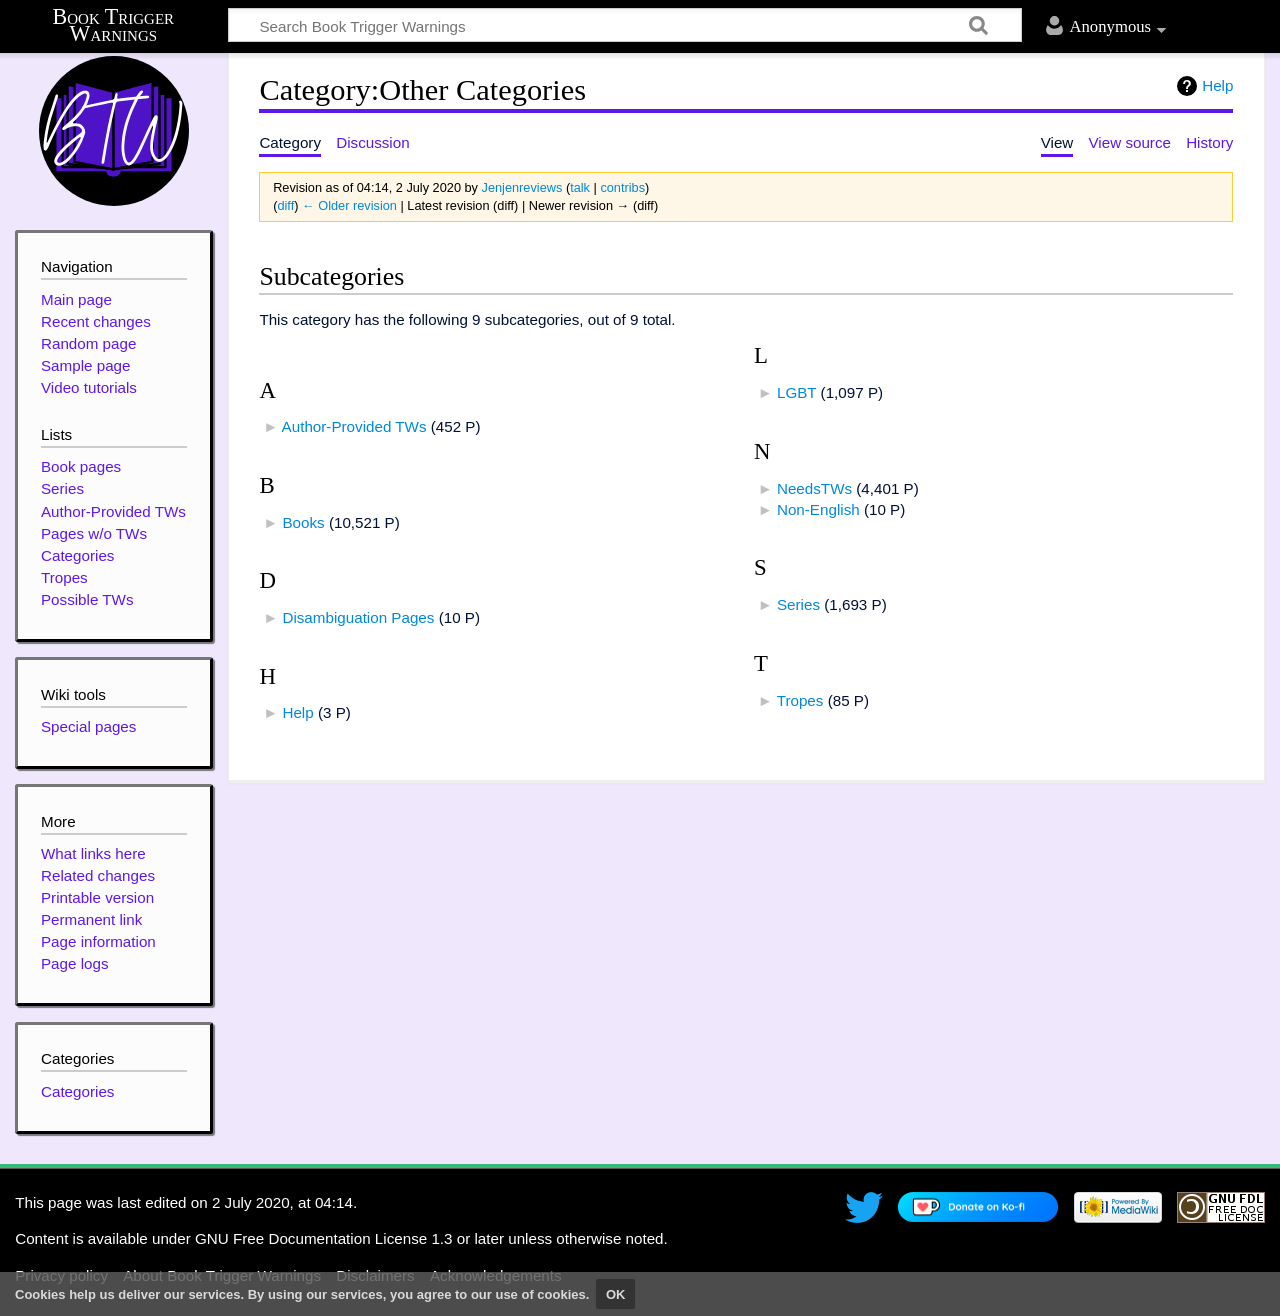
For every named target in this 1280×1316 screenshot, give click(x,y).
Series (798, 604)
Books (303, 522)
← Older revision (349, 205)
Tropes (800, 700)
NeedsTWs (814, 488)
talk (580, 187)
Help (1217, 85)
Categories (77, 1091)
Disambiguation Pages (358, 617)
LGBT (796, 392)
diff (285, 205)
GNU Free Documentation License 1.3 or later (349, 1238)
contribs (622, 187)
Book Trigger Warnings (114, 25)
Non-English (818, 509)
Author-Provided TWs (354, 426)
